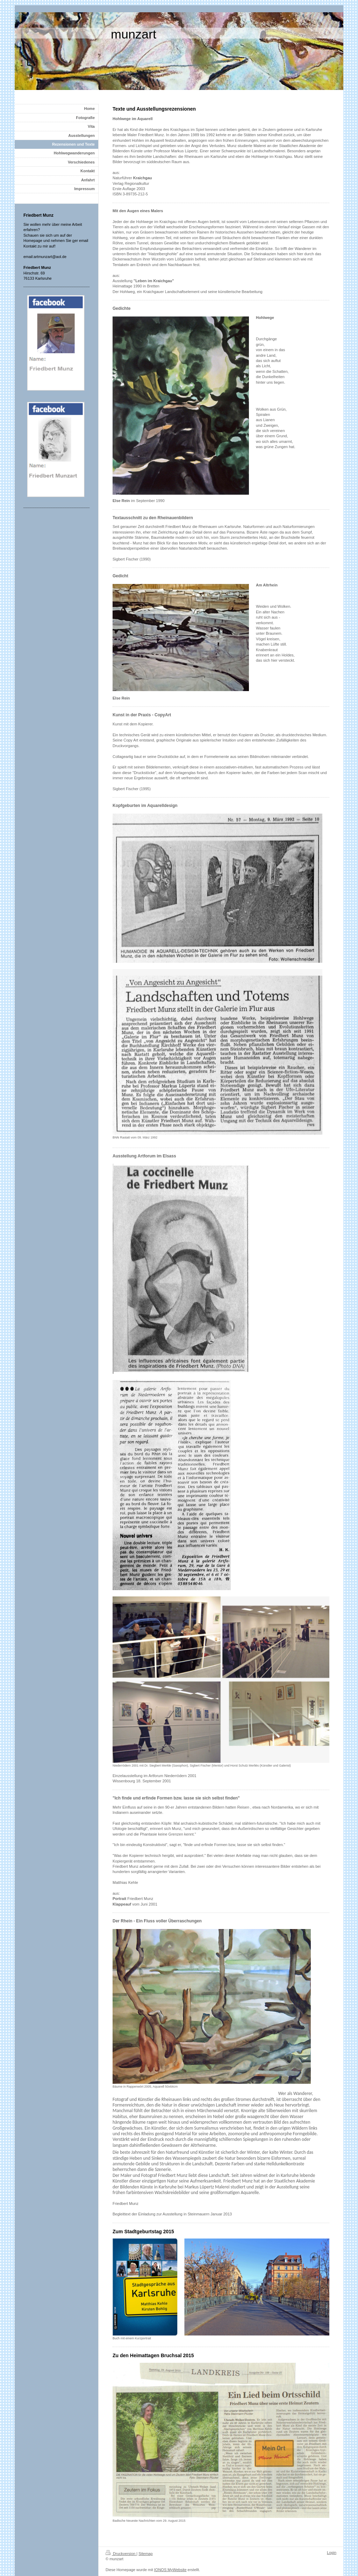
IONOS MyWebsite (170, 2570)
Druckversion (121, 2553)
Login (331, 2552)
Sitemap (145, 2553)
